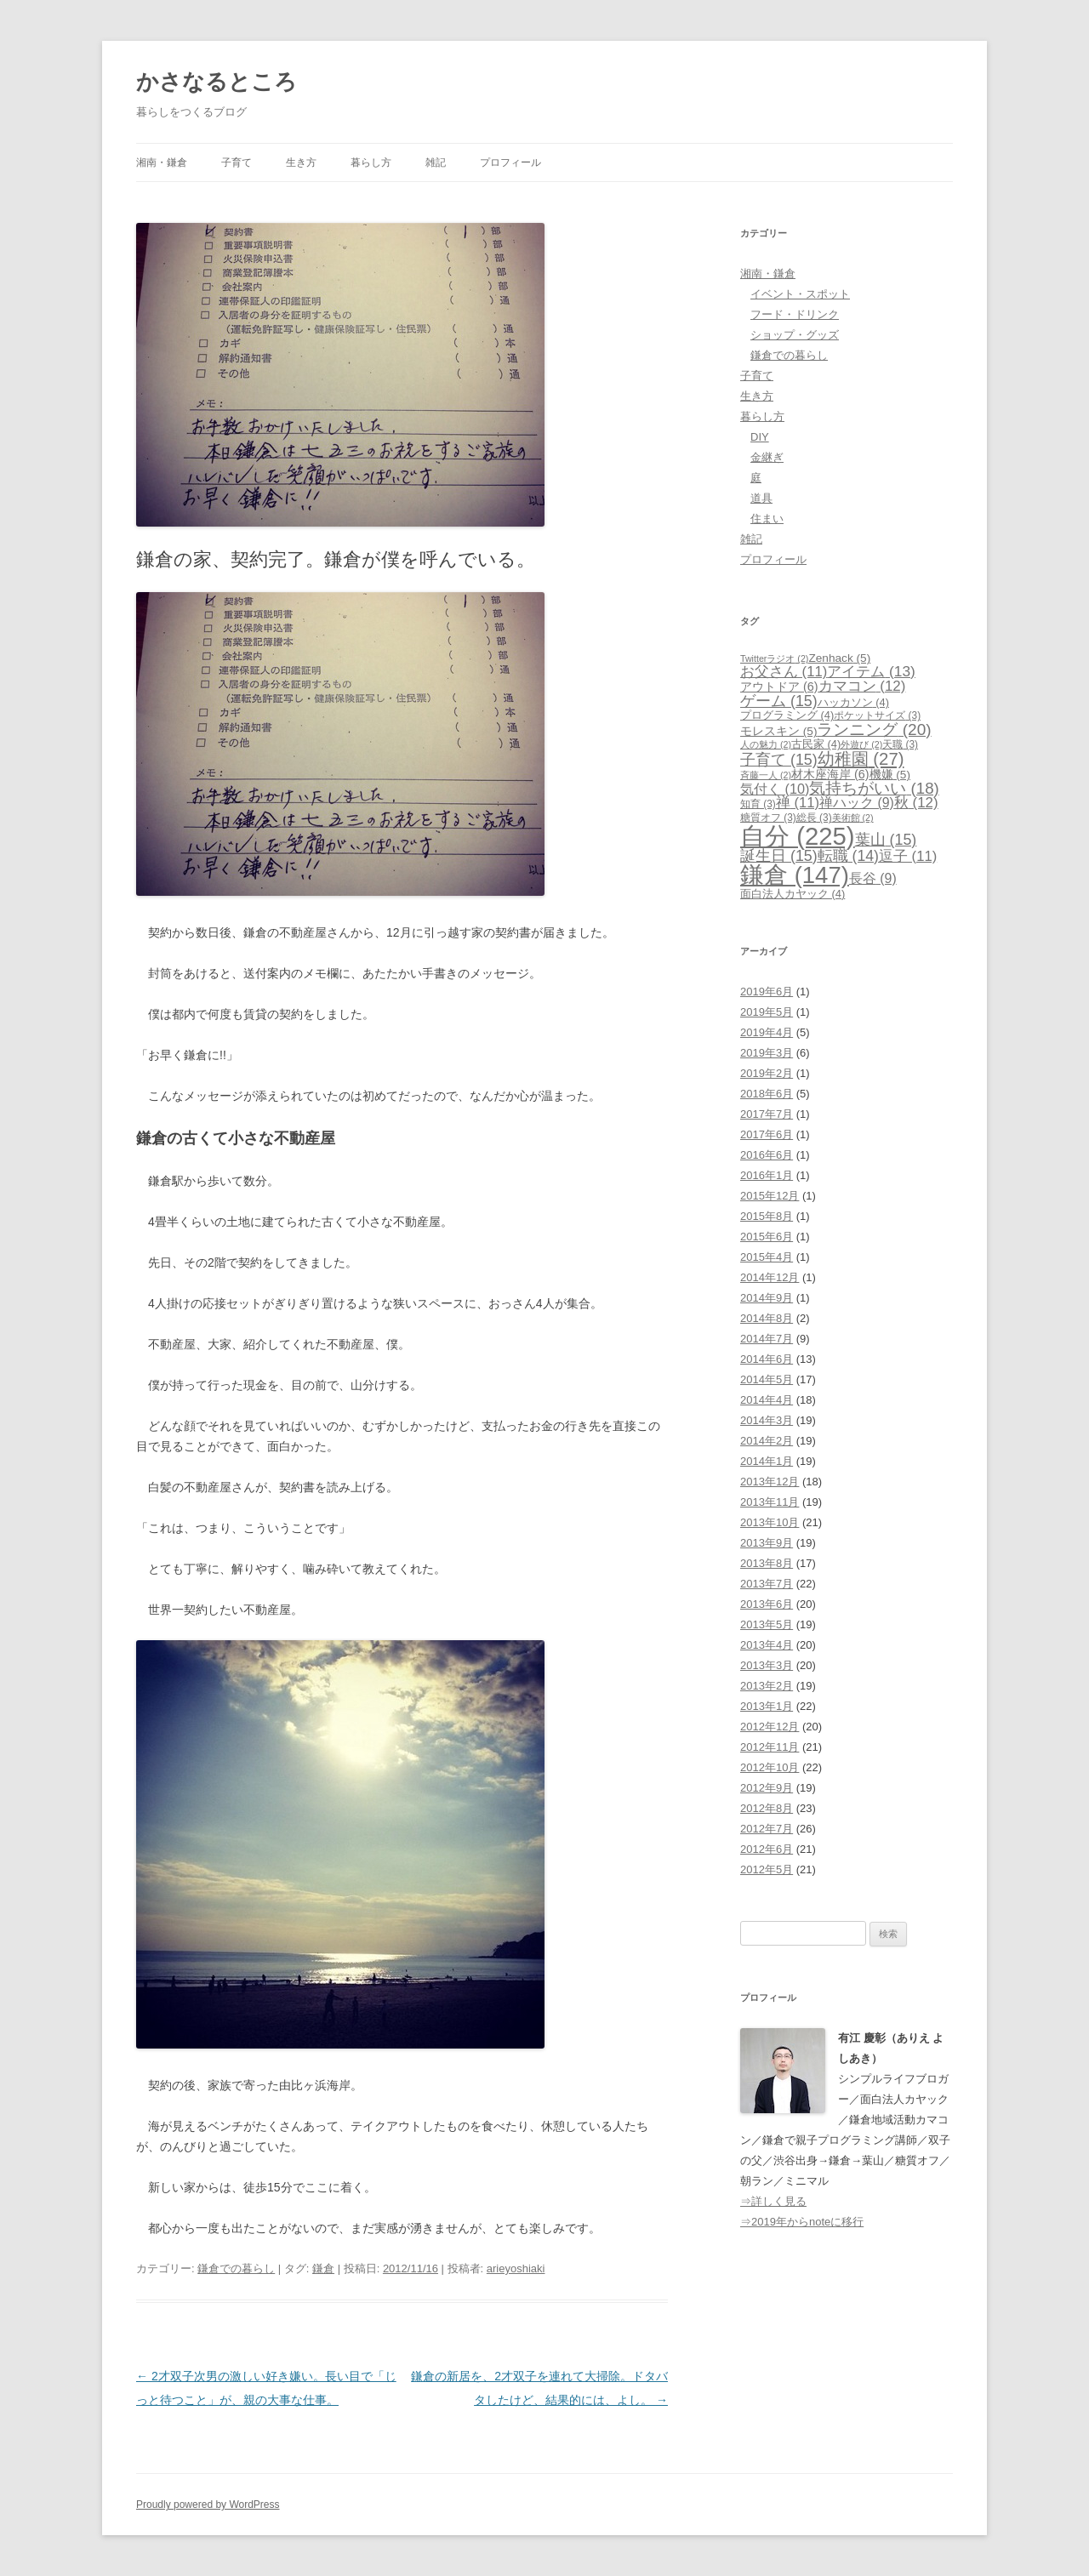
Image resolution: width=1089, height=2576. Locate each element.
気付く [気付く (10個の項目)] (774, 788)
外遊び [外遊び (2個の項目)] (861, 744)
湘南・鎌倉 (161, 162)
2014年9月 (766, 1297)
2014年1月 (766, 1461)
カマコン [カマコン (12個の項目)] (862, 686)
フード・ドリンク (794, 314)
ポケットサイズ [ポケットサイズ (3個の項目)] (877, 715)
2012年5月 (766, 1869)
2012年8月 (766, 1808)
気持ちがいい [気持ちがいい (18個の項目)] (873, 788)
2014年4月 (766, 1399)
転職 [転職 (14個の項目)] (848, 855)
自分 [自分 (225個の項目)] (797, 836)
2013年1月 (766, 1706)
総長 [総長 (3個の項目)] (814, 818)
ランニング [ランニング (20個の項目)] (874, 729)
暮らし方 (371, 162)
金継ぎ (767, 457)
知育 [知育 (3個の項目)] (758, 804)
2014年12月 (769, 1277)
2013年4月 (766, 1644)
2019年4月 (766, 1032)
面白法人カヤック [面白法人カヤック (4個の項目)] (792, 893)
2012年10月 (769, 1767)
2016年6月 (766, 1154)
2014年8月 (766, 1318)
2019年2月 (766, 1073)
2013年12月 (769, 1481)
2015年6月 (766, 1236)
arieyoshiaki (516, 2268)
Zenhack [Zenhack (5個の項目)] (839, 658)
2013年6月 (766, 1604)
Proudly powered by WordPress (208, 2504)
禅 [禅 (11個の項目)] (797, 803)
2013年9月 (766, 1542)
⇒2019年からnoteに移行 (802, 2221)
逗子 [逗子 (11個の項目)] (908, 856)
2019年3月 (766, 1052)
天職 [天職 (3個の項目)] (900, 744)
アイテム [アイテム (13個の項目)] (871, 671)
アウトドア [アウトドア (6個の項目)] (779, 686)
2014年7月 (766, 1338)
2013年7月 (766, 1583)
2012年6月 (766, 1849)
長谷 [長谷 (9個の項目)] (873, 878)
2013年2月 (766, 1685)
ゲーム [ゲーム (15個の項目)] (779, 701)
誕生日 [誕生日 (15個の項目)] (779, 855)
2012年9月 (766, 1787)
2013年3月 (766, 1665)
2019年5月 (766, 1012)
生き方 (301, 162)
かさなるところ (216, 81)
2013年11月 (769, 1502)
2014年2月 (766, 1440)
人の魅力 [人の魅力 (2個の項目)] (765, 744)
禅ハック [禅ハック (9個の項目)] (856, 802)
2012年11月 (769, 1747)
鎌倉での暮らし (236, 2268)
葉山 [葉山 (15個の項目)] (886, 839)
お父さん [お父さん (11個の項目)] (783, 672)
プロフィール (510, 162)
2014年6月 (766, 1359)
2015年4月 (766, 1257)
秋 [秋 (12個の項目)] (916, 803)
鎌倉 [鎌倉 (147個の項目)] (794, 875)
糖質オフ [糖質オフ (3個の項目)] (768, 818)
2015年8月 (766, 1216)
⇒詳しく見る (773, 2201)
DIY (759, 436)
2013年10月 (769, 1522)
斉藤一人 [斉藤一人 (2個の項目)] (765, 775)
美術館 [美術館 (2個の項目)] (853, 817)
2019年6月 (766, 991)
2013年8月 (766, 1563)
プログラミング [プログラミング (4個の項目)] (787, 715)
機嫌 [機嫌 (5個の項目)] (889, 774)
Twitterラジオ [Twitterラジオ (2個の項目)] (774, 658)
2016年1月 (766, 1175)
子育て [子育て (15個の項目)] (779, 759)
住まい (767, 518)
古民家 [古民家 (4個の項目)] (816, 744)
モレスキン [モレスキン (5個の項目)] (778, 731)
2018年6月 (766, 1093)
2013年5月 (766, 1624)
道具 (761, 498)
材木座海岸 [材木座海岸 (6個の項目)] (830, 774)
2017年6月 (766, 1134)
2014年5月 (766, 1379)
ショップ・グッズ (794, 334)
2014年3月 (766, 1420)
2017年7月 (766, 1114)
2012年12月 (769, 1726)
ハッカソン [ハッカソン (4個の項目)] (853, 702)
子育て (236, 162)
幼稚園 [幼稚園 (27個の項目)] (861, 758)
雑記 (435, 162)
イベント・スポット (800, 294)
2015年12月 (769, 1195)
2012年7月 (766, 1828)
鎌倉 (323, 2268)
